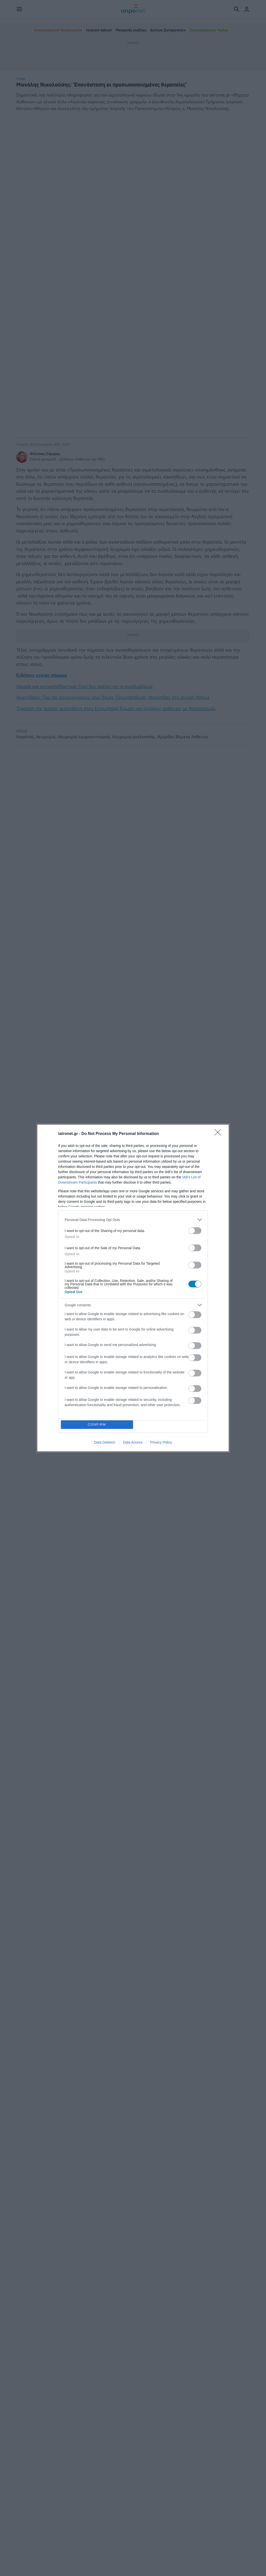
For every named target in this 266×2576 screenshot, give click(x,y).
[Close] (219, 1134)
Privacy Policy (161, 1442)
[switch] (194, 1230)
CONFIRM (97, 1425)
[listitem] (133, 1219)
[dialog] (133, 1288)
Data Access (132, 1442)
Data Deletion (104, 1442)
